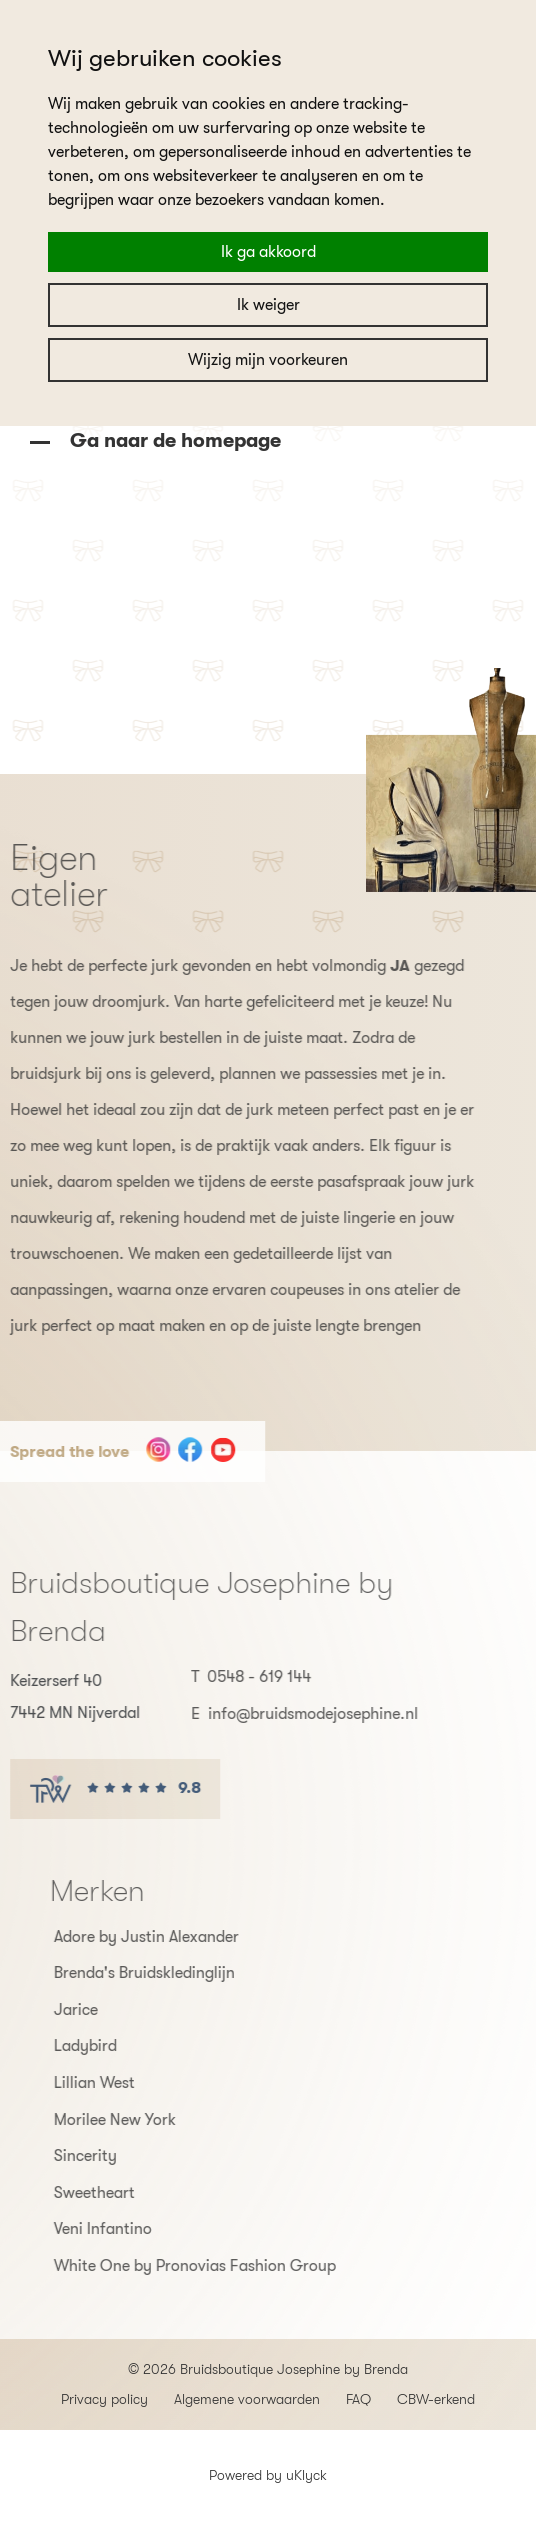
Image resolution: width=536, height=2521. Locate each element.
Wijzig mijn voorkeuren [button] (268, 360)
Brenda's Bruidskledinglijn (176, 1973)
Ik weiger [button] (268, 305)
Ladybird (117, 2046)
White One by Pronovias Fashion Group (227, 2266)
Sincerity (117, 2156)
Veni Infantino (135, 2229)
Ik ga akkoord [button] (268, 252)
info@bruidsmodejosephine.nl (281, 1714)
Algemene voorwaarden (247, 2399)
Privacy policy (104, 2399)
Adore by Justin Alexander (178, 1937)
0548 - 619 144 (227, 1677)
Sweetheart (126, 2193)
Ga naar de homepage (173, 440)
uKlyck (306, 2475)
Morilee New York (147, 2120)
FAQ (358, 2399)
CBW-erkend (436, 2399)
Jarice (108, 2010)
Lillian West (126, 2083)
